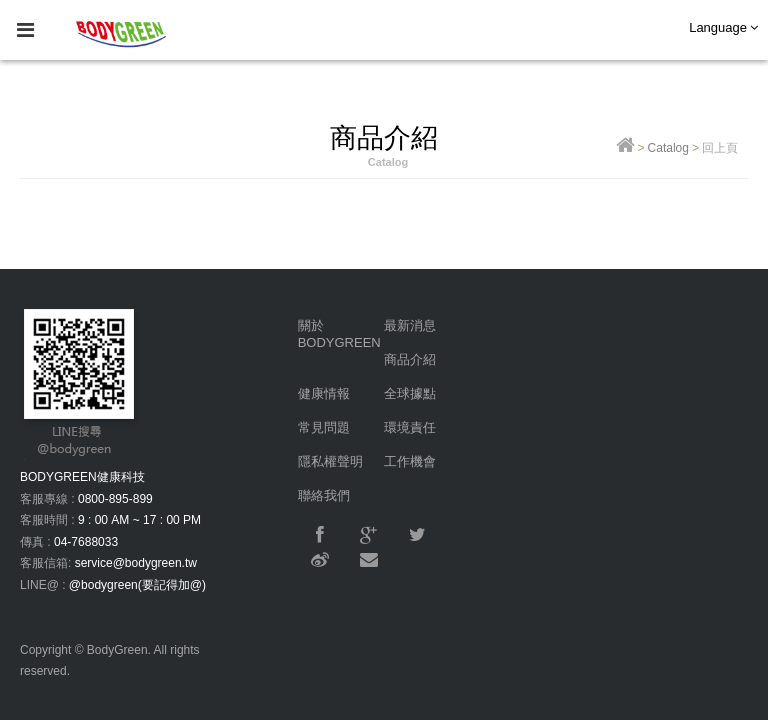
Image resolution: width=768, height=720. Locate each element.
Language (723, 27)
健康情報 (324, 393)
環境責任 (410, 427)
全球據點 (410, 393)
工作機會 (410, 461)
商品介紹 (410, 359)
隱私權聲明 (330, 461)
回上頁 (720, 148)
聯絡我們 (324, 495)
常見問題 (324, 427)
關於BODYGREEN (339, 334)
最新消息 (410, 325)
